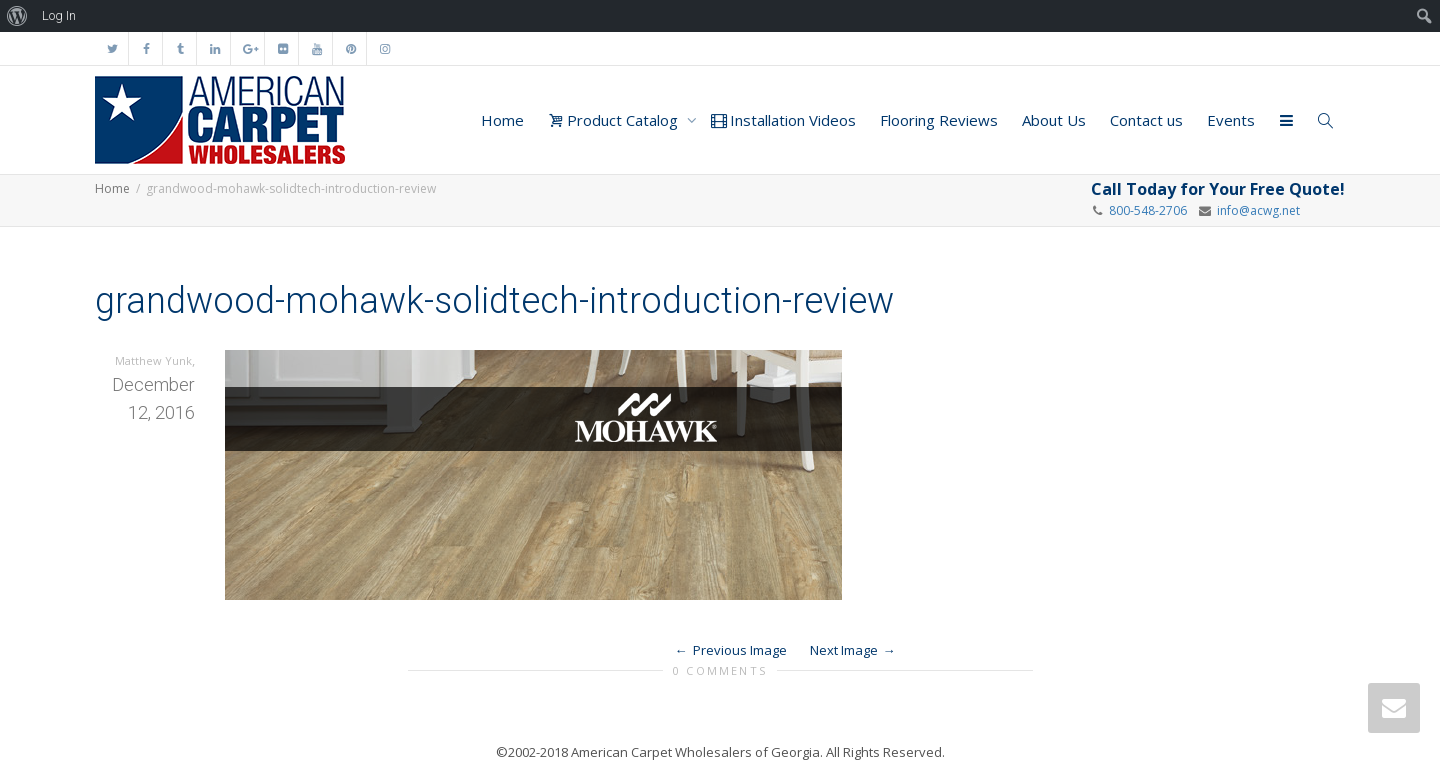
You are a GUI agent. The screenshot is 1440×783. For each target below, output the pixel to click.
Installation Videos (783, 120)
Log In (59, 15)
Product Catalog (615, 120)
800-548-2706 (1148, 210)
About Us (1054, 120)
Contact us (1146, 120)
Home (502, 120)
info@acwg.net (1255, 210)
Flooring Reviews (939, 120)
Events (1231, 120)
